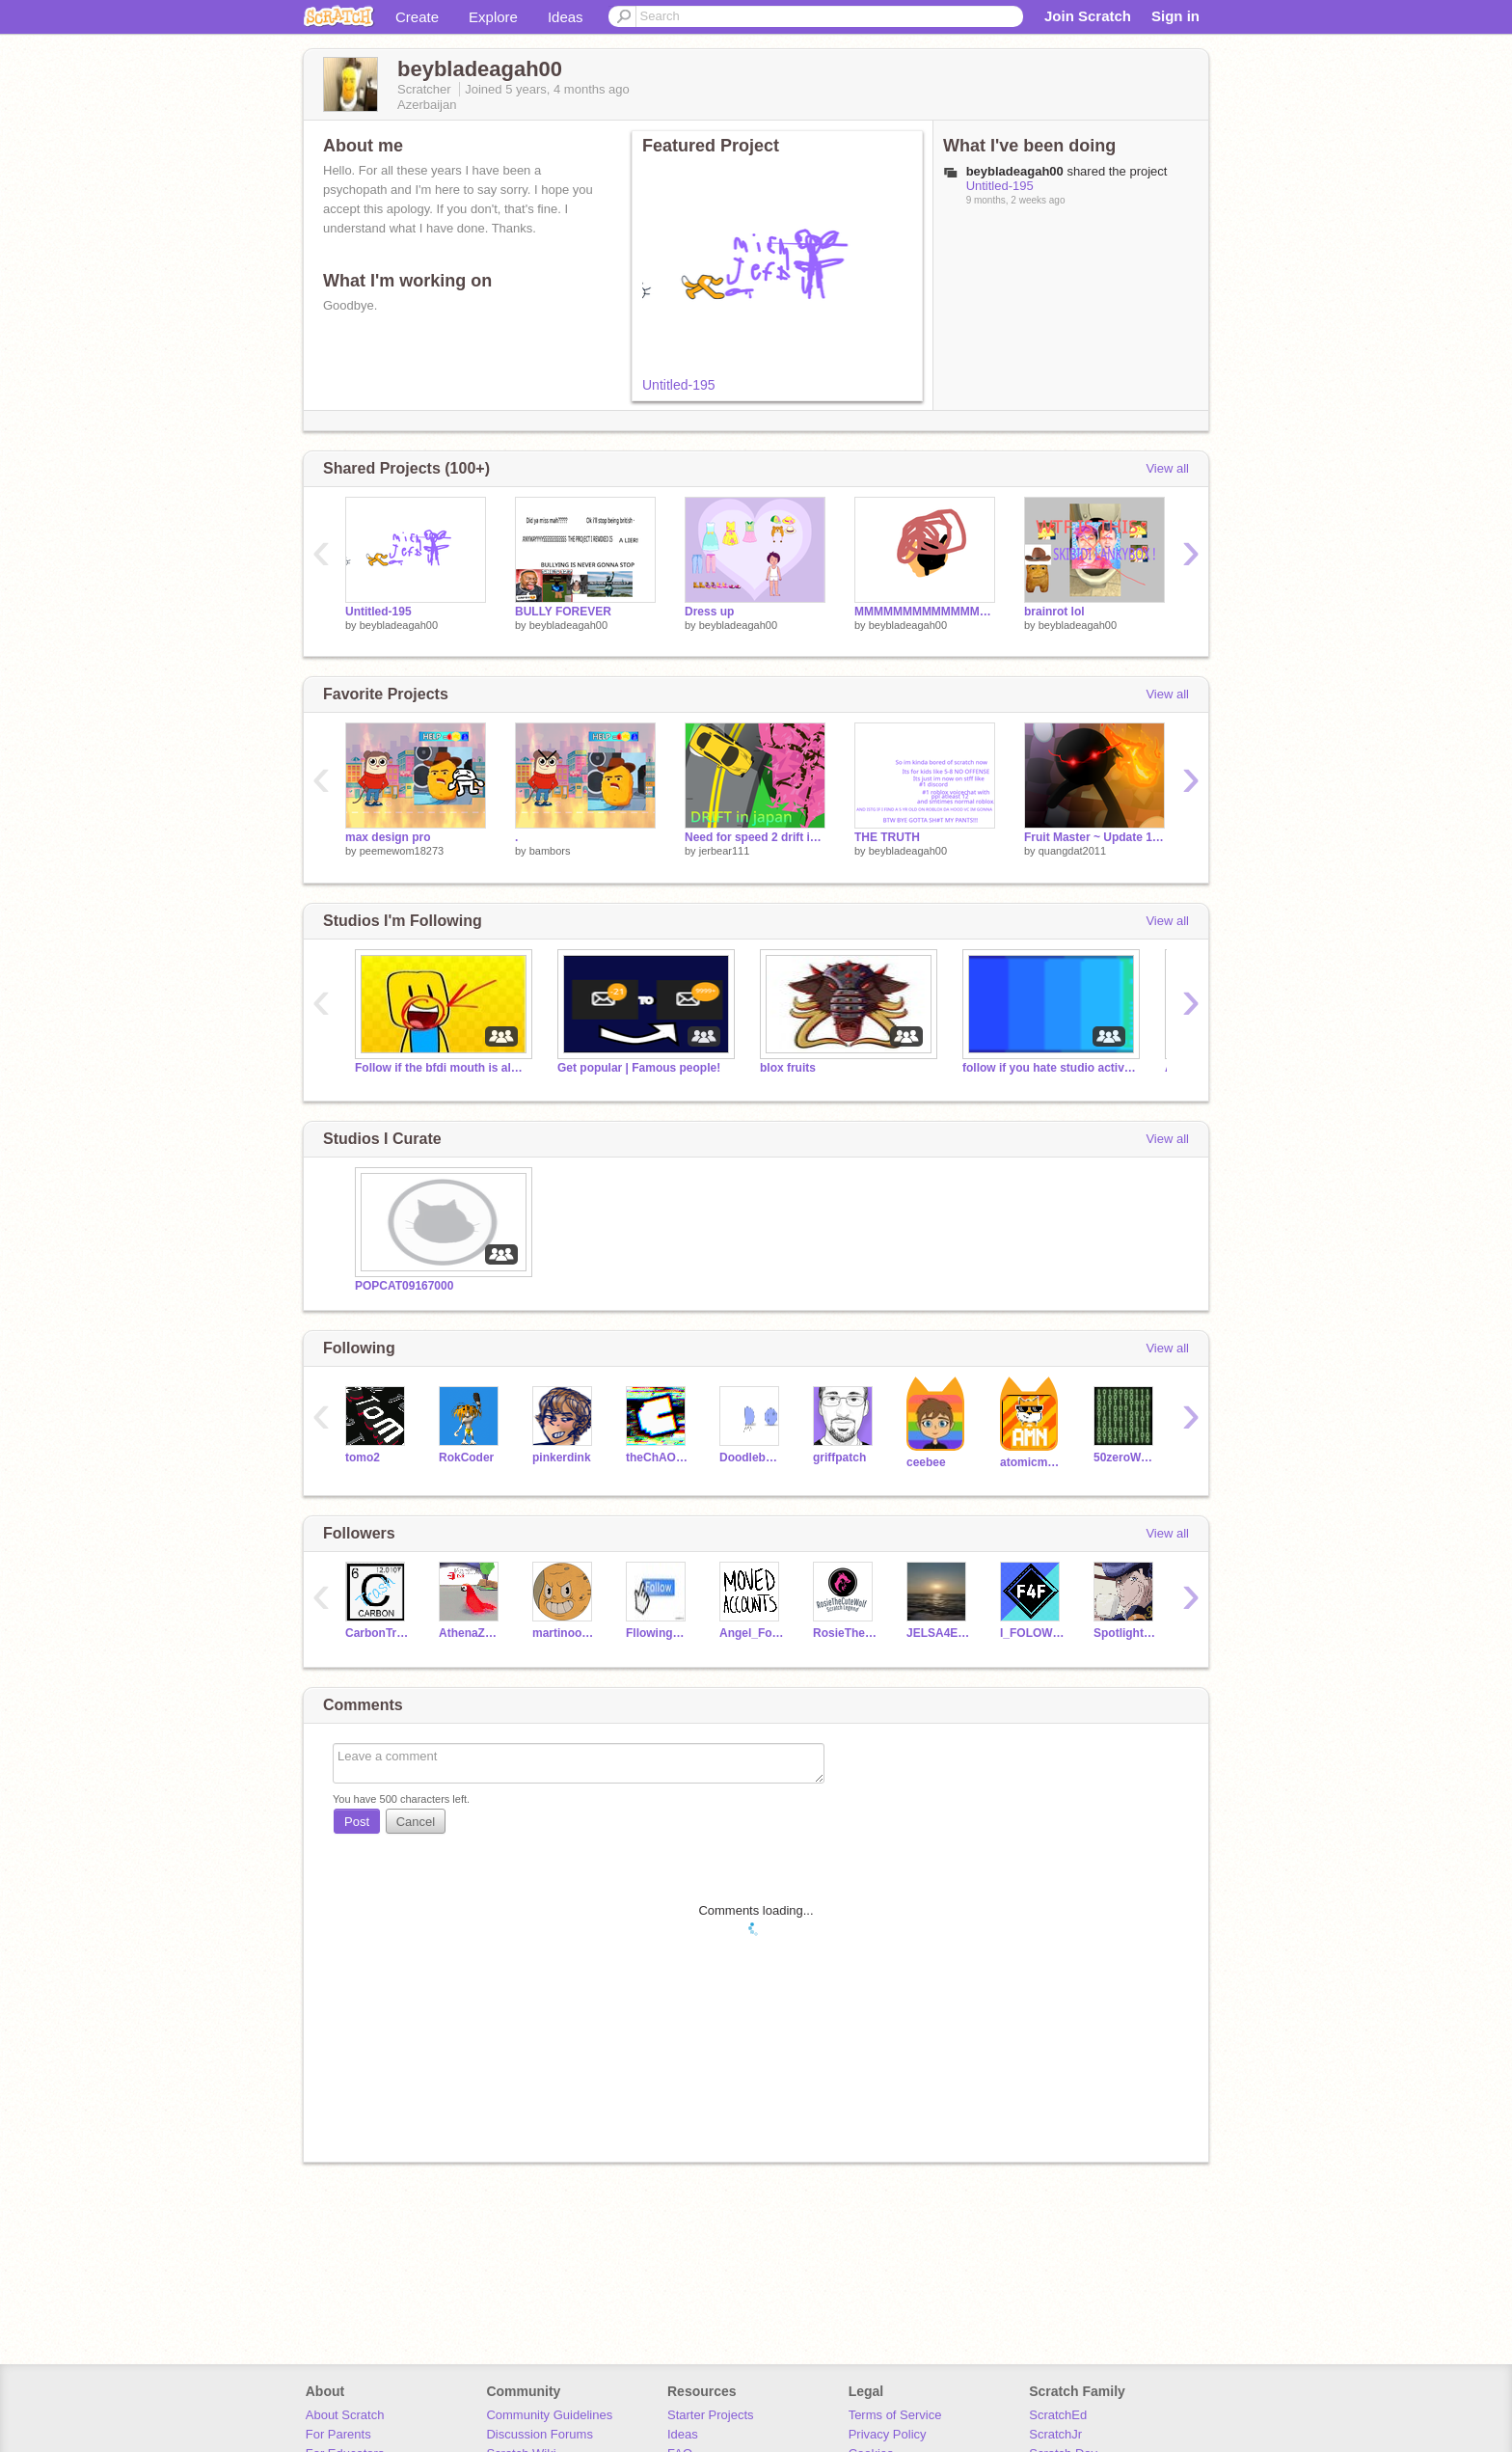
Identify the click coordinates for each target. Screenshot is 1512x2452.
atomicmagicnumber (1032, 1462)
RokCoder (466, 1457)
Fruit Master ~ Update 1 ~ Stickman (1094, 837)
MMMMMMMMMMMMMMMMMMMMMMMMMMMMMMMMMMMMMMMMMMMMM (924, 611)
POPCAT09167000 (404, 1286)
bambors (550, 851)
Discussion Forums (539, 2434)
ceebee (926, 1462)
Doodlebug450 (751, 1457)
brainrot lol (1054, 611)
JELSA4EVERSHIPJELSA (938, 1633)
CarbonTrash (377, 1633)
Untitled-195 (679, 385)
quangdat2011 (1072, 851)
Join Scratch (1087, 16)
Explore (493, 17)
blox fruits (788, 1068)
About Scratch (345, 2415)
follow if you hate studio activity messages (1049, 1068)
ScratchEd (1058, 2415)
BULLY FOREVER (563, 611)
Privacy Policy (888, 2434)
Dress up (709, 611)
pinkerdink (561, 1457)
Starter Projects (710, 2415)
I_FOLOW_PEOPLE (1032, 1633)
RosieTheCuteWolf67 (845, 1633)
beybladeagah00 (399, 625)
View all (1167, 468)
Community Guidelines (549, 2415)
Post (356, 1821)
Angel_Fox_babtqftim (751, 1633)
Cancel (415, 1821)
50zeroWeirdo (1126, 1457)
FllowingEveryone (658, 1633)
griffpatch (839, 1457)
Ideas (565, 17)
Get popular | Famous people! (638, 1068)
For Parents (338, 2434)
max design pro (388, 837)
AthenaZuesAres (471, 1633)
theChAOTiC (658, 1457)
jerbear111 (724, 851)
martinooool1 (564, 1633)
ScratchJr (1055, 2434)
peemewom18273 (402, 851)
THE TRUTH (887, 837)
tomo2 (362, 1457)
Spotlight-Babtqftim (1126, 1633)
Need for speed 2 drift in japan (755, 837)
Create (417, 17)
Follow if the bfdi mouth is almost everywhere (441, 1068)
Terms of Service (895, 2415)
